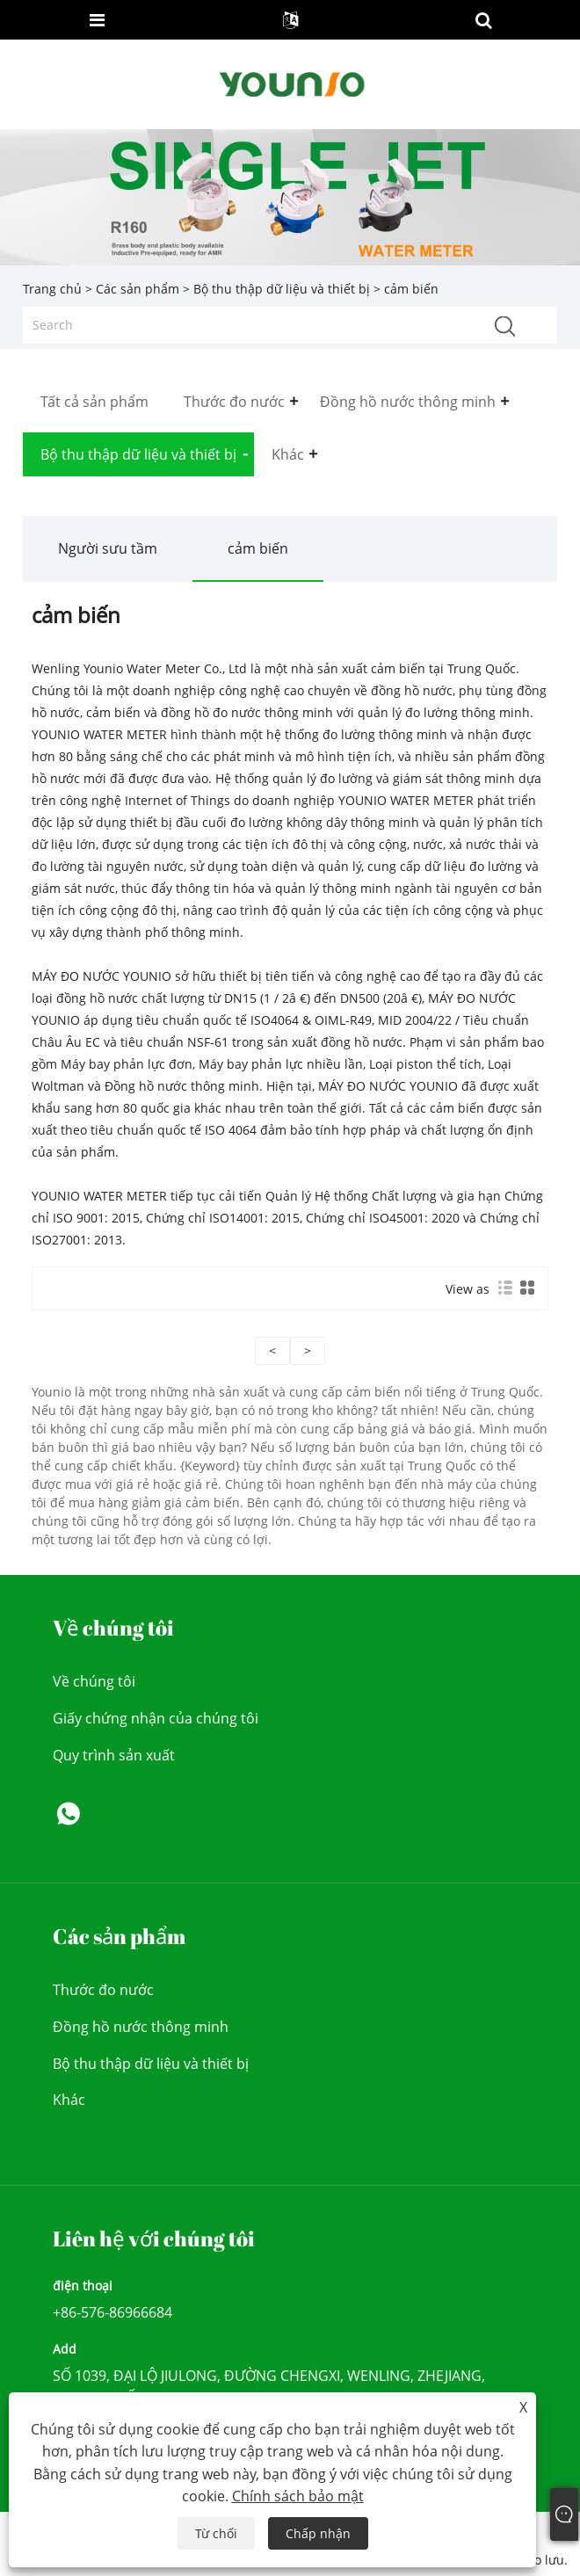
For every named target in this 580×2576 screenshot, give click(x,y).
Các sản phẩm (137, 288)
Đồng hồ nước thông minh (140, 2026)
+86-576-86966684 (112, 2312)
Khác (69, 2099)
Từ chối (216, 2533)
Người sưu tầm (107, 548)
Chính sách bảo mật (298, 2496)
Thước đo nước (103, 1989)
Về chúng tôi (94, 1681)
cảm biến (258, 548)
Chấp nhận (318, 2533)
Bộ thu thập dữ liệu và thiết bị (281, 288)
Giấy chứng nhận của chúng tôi (155, 1718)
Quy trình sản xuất (114, 1755)
